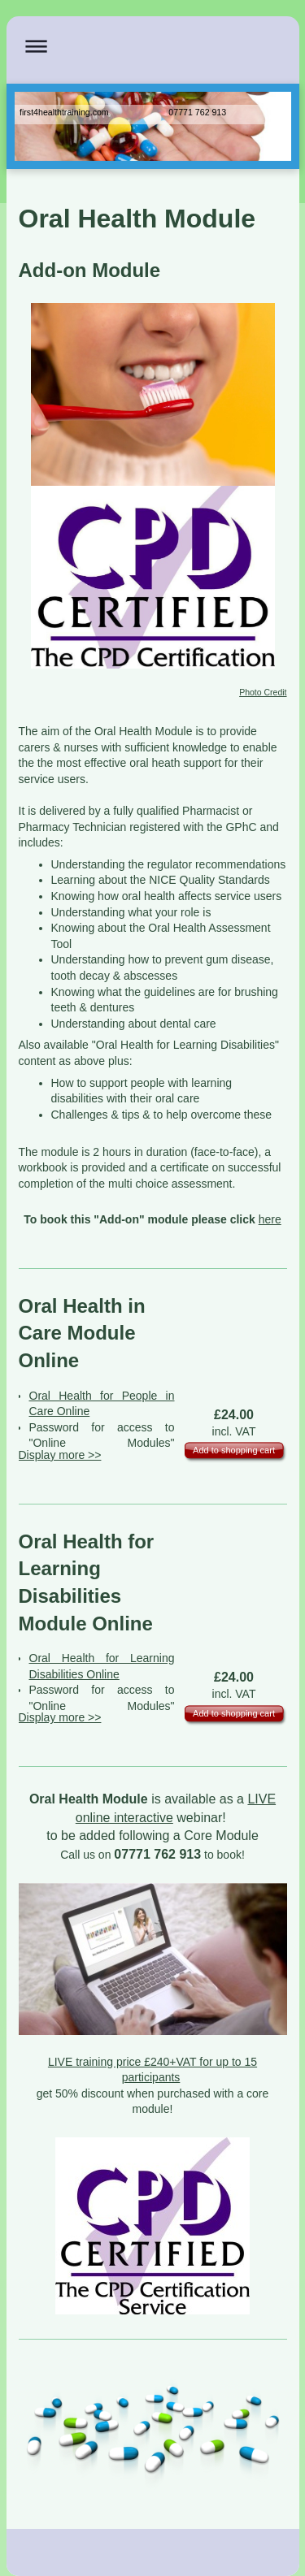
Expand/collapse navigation (153, 45)
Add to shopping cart (234, 1450)
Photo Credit (262, 692)
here (270, 1219)
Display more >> (60, 1454)
